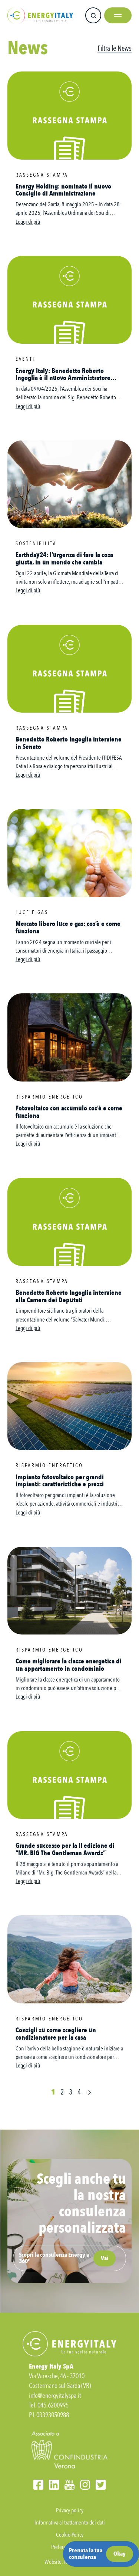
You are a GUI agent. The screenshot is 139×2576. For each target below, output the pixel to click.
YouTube (69, 2485)
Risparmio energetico (49, 1096)
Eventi (25, 359)
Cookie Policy (69, 2535)
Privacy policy (69, 2510)
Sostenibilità (36, 543)
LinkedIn (54, 2485)
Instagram (85, 2485)
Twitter (101, 2485)
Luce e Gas (32, 912)
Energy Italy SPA (40, 15)
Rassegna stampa (42, 175)
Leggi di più (28, 222)
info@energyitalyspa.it (55, 2395)
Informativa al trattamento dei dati (69, 2523)
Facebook (38, 2485)
